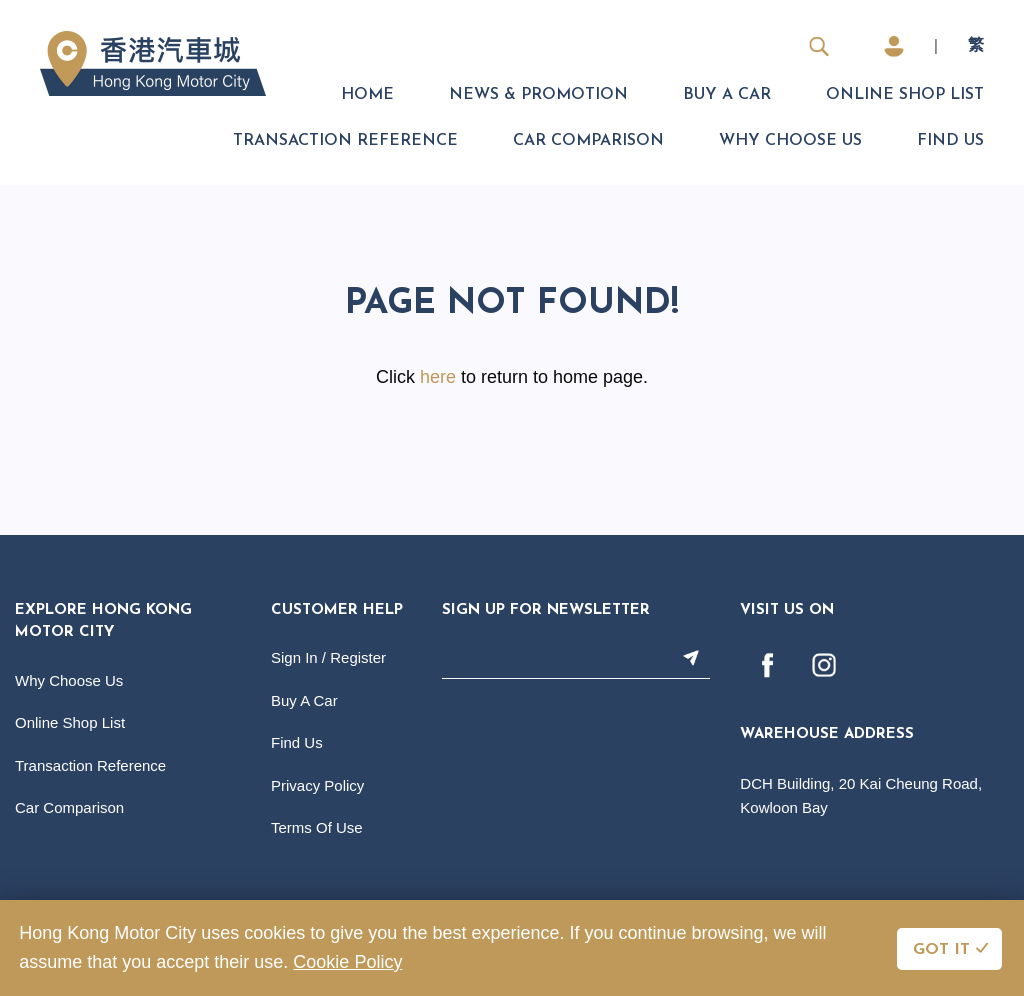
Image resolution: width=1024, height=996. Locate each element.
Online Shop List (905, 95)
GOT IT (941, 950)
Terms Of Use (317, 827)
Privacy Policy (317, 785)
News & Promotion (538, 95)
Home (367, 95)
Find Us (950, 141)
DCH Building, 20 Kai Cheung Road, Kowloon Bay (861, 795)
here (438, 377)
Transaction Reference (345, 141)
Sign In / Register (328, 657)
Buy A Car (727, 95)
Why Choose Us (790, 141)
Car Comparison (588, 141)
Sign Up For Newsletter (546, 610)
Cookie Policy (347, 962)
